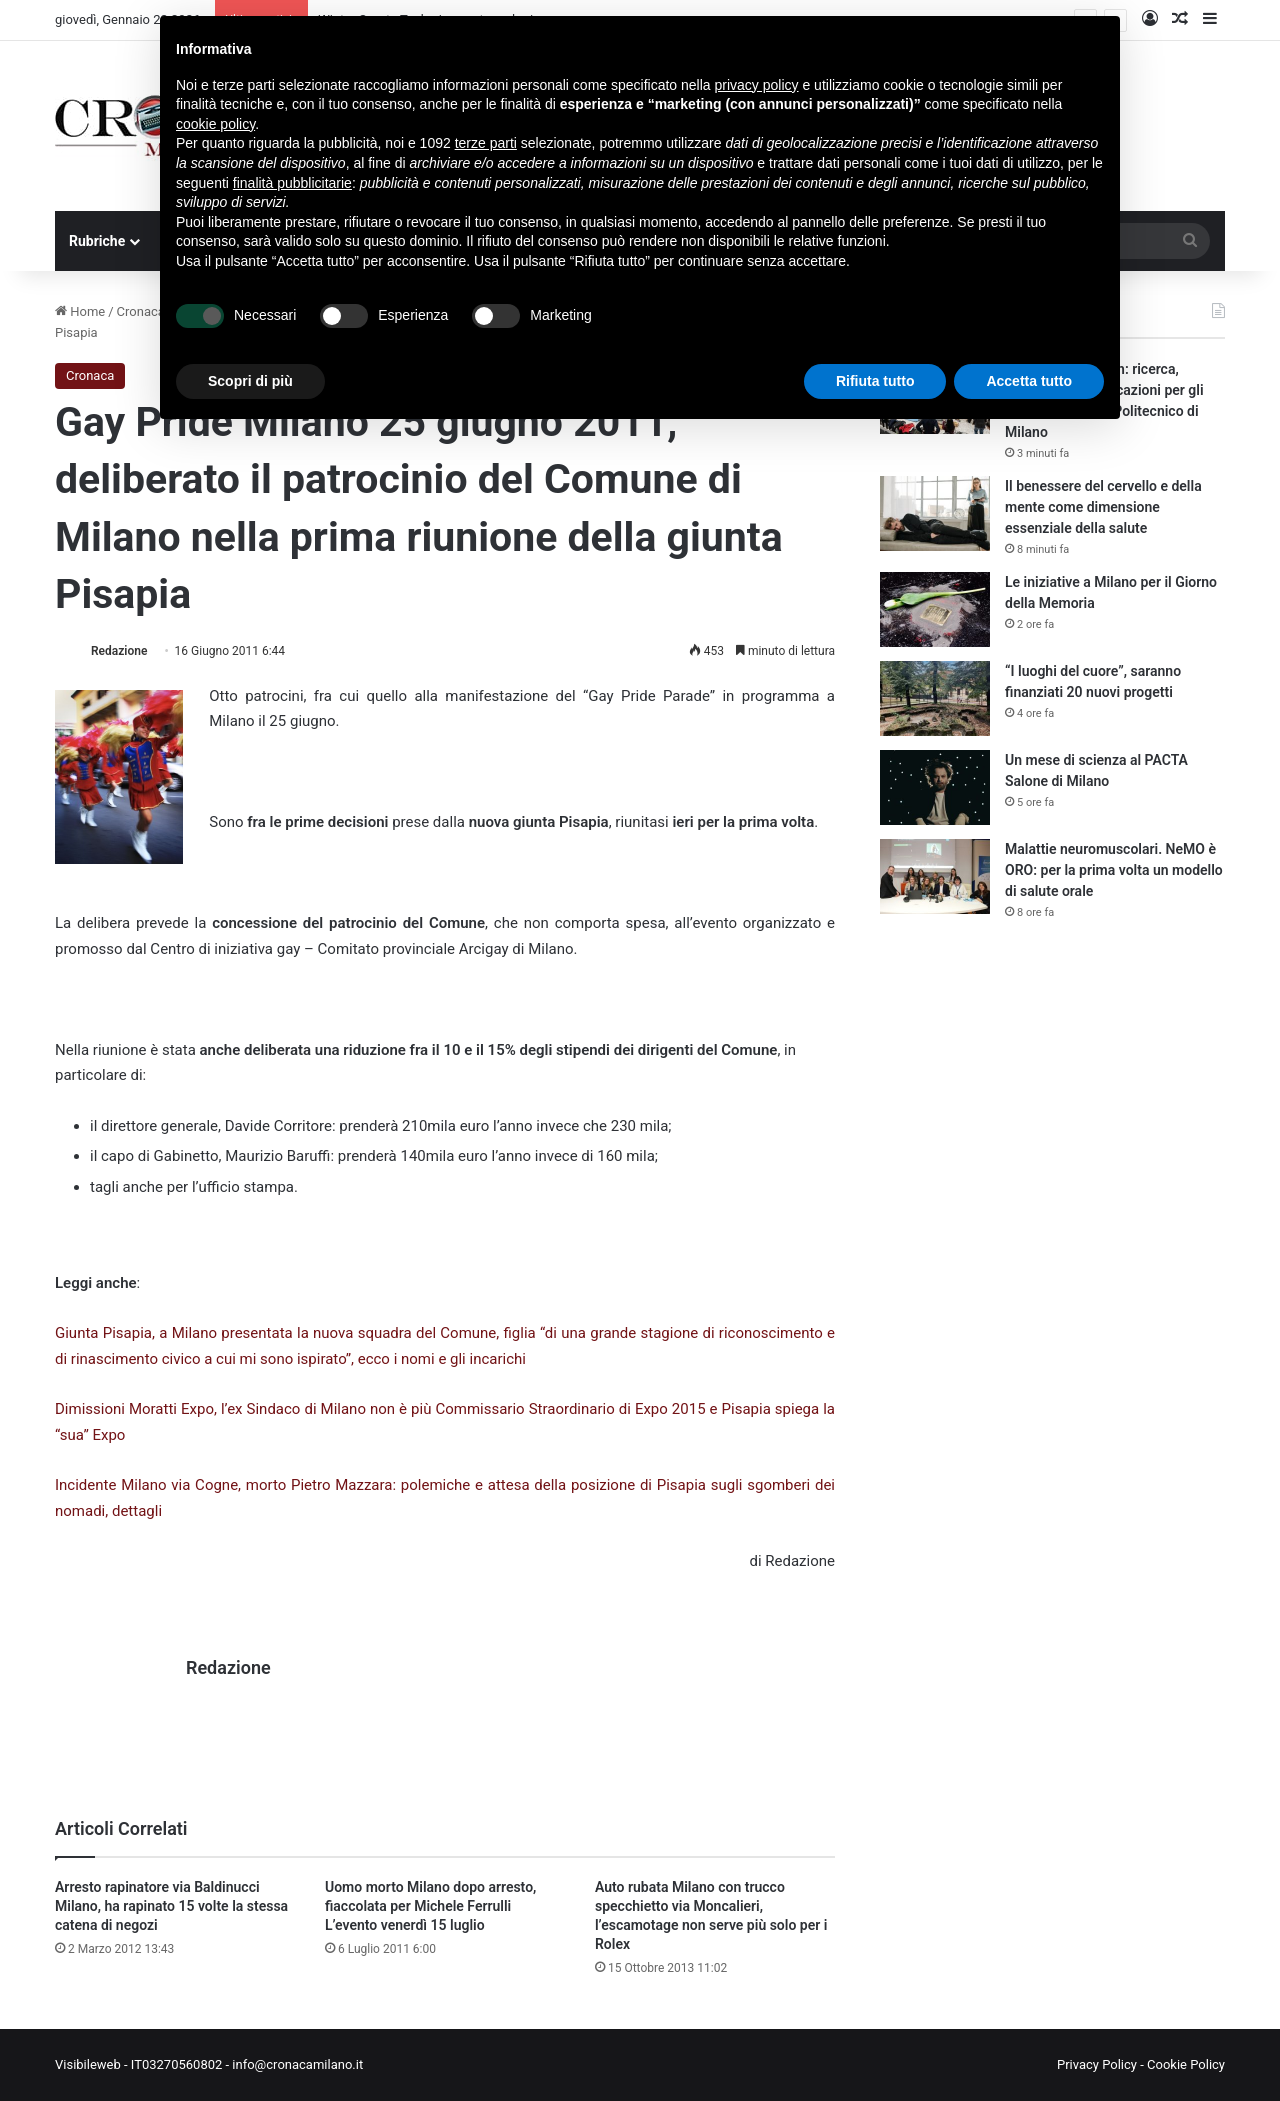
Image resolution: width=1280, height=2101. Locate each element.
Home (80, 311)
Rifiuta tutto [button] (875, 381)
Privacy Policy (1097, 2064)
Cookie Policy (1186, 2064)
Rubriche (97, 241)
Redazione (119, 651)
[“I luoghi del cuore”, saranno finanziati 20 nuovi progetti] (935, 698)
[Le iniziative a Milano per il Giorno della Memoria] (935, 609)
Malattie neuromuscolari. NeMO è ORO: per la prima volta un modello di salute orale (1114, 870)
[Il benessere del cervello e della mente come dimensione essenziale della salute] (935, 513)
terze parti (486, 143)
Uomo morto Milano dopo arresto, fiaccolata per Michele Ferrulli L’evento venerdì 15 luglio (430, 1906)
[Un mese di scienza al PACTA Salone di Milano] (935, 787)
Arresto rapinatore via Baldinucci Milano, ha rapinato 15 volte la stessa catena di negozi (171, 1906)
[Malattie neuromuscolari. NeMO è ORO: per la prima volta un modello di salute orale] (935, 876)
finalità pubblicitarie (292, 183)
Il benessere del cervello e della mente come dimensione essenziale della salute (1103, 507)
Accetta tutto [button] (1029, 381)
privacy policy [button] (757, 85)
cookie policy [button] (215, 124)
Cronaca (141, 311)
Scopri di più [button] (250, 381)
